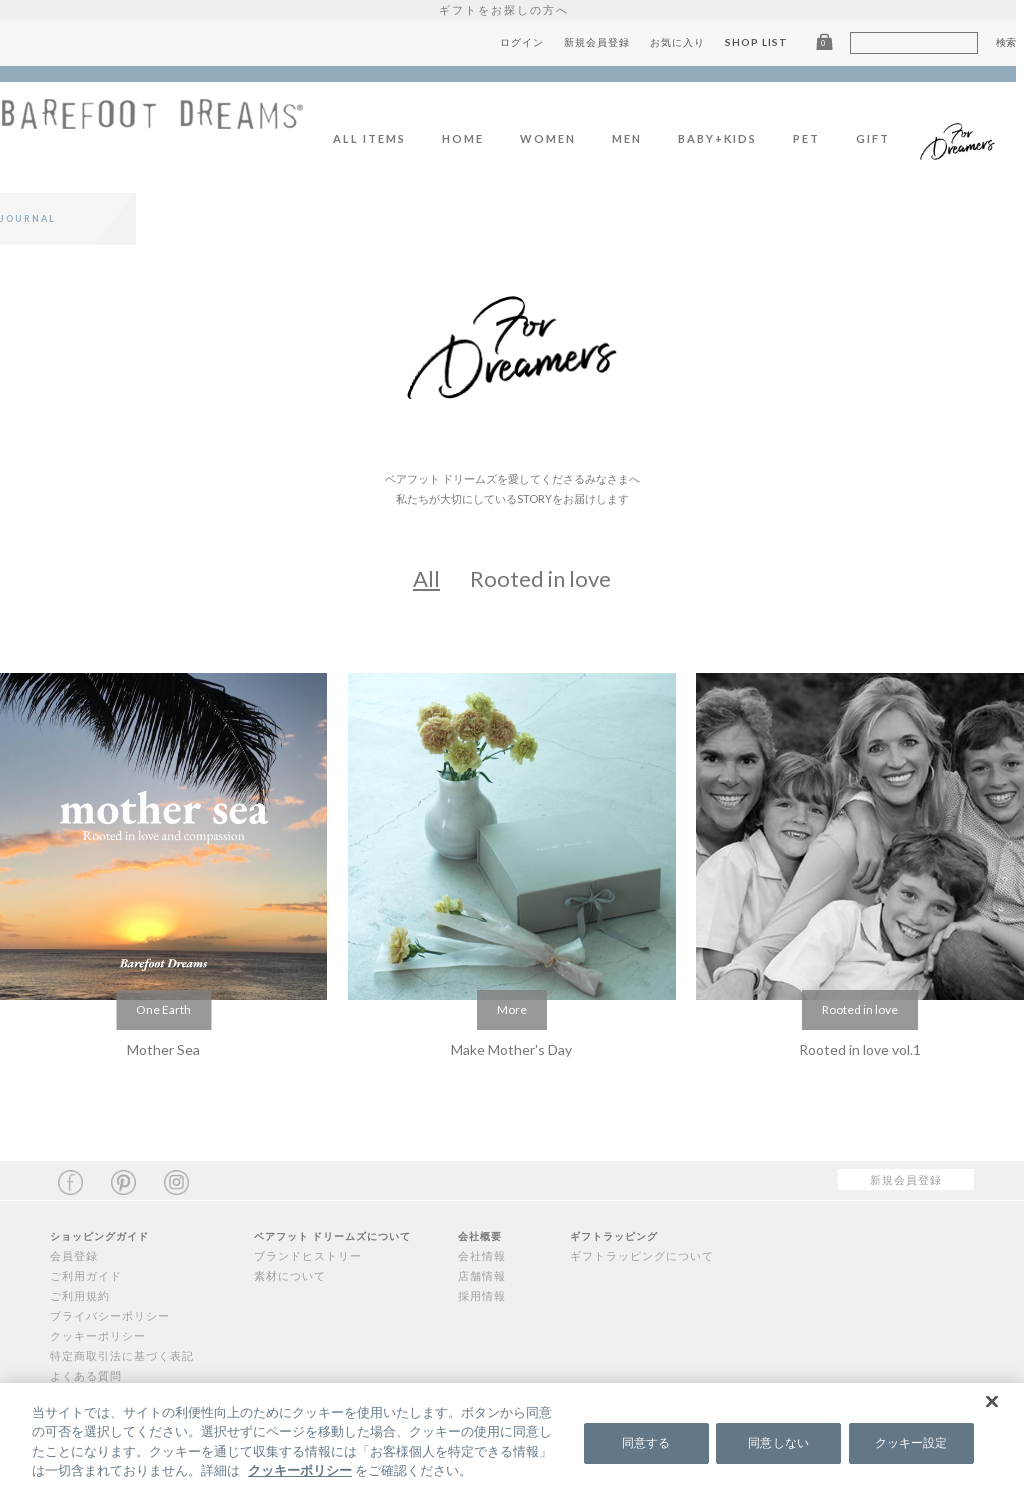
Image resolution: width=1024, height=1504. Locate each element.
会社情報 (482, 1255)
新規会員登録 (605, 42)
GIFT (881, 138)
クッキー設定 (911, 1442)
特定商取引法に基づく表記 (122, 1355)
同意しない (778, 1442)
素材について (290, 1275)
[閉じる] (992, 1401)
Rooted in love (540, 578)
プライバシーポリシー (110, 1315)
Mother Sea (163, 1049)
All (426, 578)
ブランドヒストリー (308, 1255)
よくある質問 (86, 1375)
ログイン (530, 42)
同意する (646, 1442)
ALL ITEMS (377, 138)
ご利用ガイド (86, 1275)
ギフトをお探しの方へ (512, 9)
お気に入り (685, 42)
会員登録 (74, 1255)
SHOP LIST (764, 42)
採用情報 (482, 1295)
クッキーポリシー (98, 1335)
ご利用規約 (80, 1295)
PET (814, 138)
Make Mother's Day (511, 1049)
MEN (635, 138)
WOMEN (556, 138)
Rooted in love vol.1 (860, 1049)
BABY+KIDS (725, 138)
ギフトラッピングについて (642, 1255)
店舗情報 (482, 1275)
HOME (471, 138)
